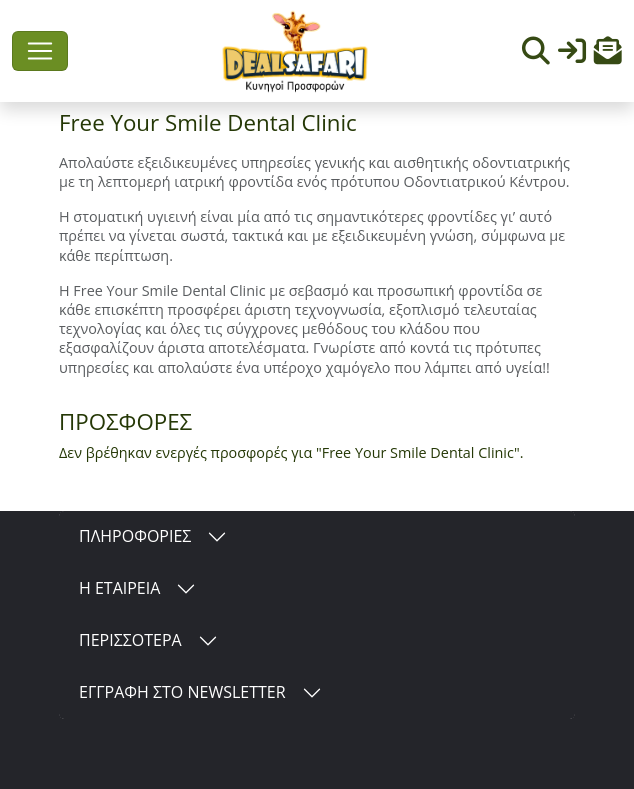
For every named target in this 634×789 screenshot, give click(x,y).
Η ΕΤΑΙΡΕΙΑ (119, 588)
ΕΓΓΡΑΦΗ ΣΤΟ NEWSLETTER (182, 692)
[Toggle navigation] (40, 51)
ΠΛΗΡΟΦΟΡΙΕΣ (135, 536)
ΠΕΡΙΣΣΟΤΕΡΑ (130, 640)
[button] (608, 55)
